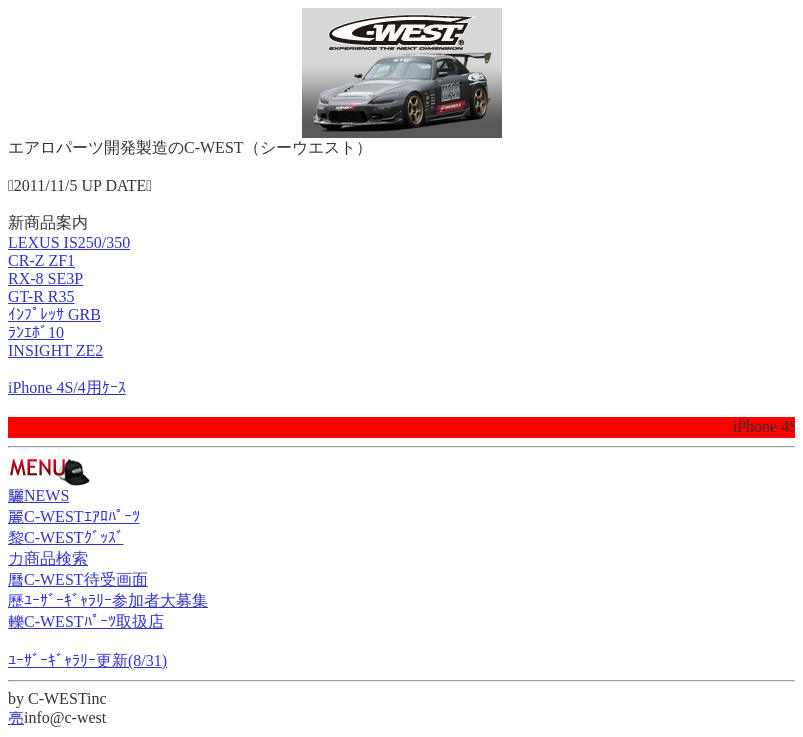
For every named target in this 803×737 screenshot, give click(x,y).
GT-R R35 (41, 296)
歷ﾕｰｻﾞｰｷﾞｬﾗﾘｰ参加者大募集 (108, 600)
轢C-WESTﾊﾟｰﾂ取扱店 (86, 621)
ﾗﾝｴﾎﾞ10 (36, 332)
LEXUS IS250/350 (69, 242)
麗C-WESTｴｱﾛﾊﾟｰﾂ (74, 516)
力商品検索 (48, 558)
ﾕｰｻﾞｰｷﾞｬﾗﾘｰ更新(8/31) (87, 660)
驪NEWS (38, 495)
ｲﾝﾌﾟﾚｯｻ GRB (54, 314)
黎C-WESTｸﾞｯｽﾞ (66, 537)
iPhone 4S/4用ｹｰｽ (67, 387)
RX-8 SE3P (45, 278)
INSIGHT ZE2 (55, 350)
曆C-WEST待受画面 (78, 579)
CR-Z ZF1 (41, 260)
